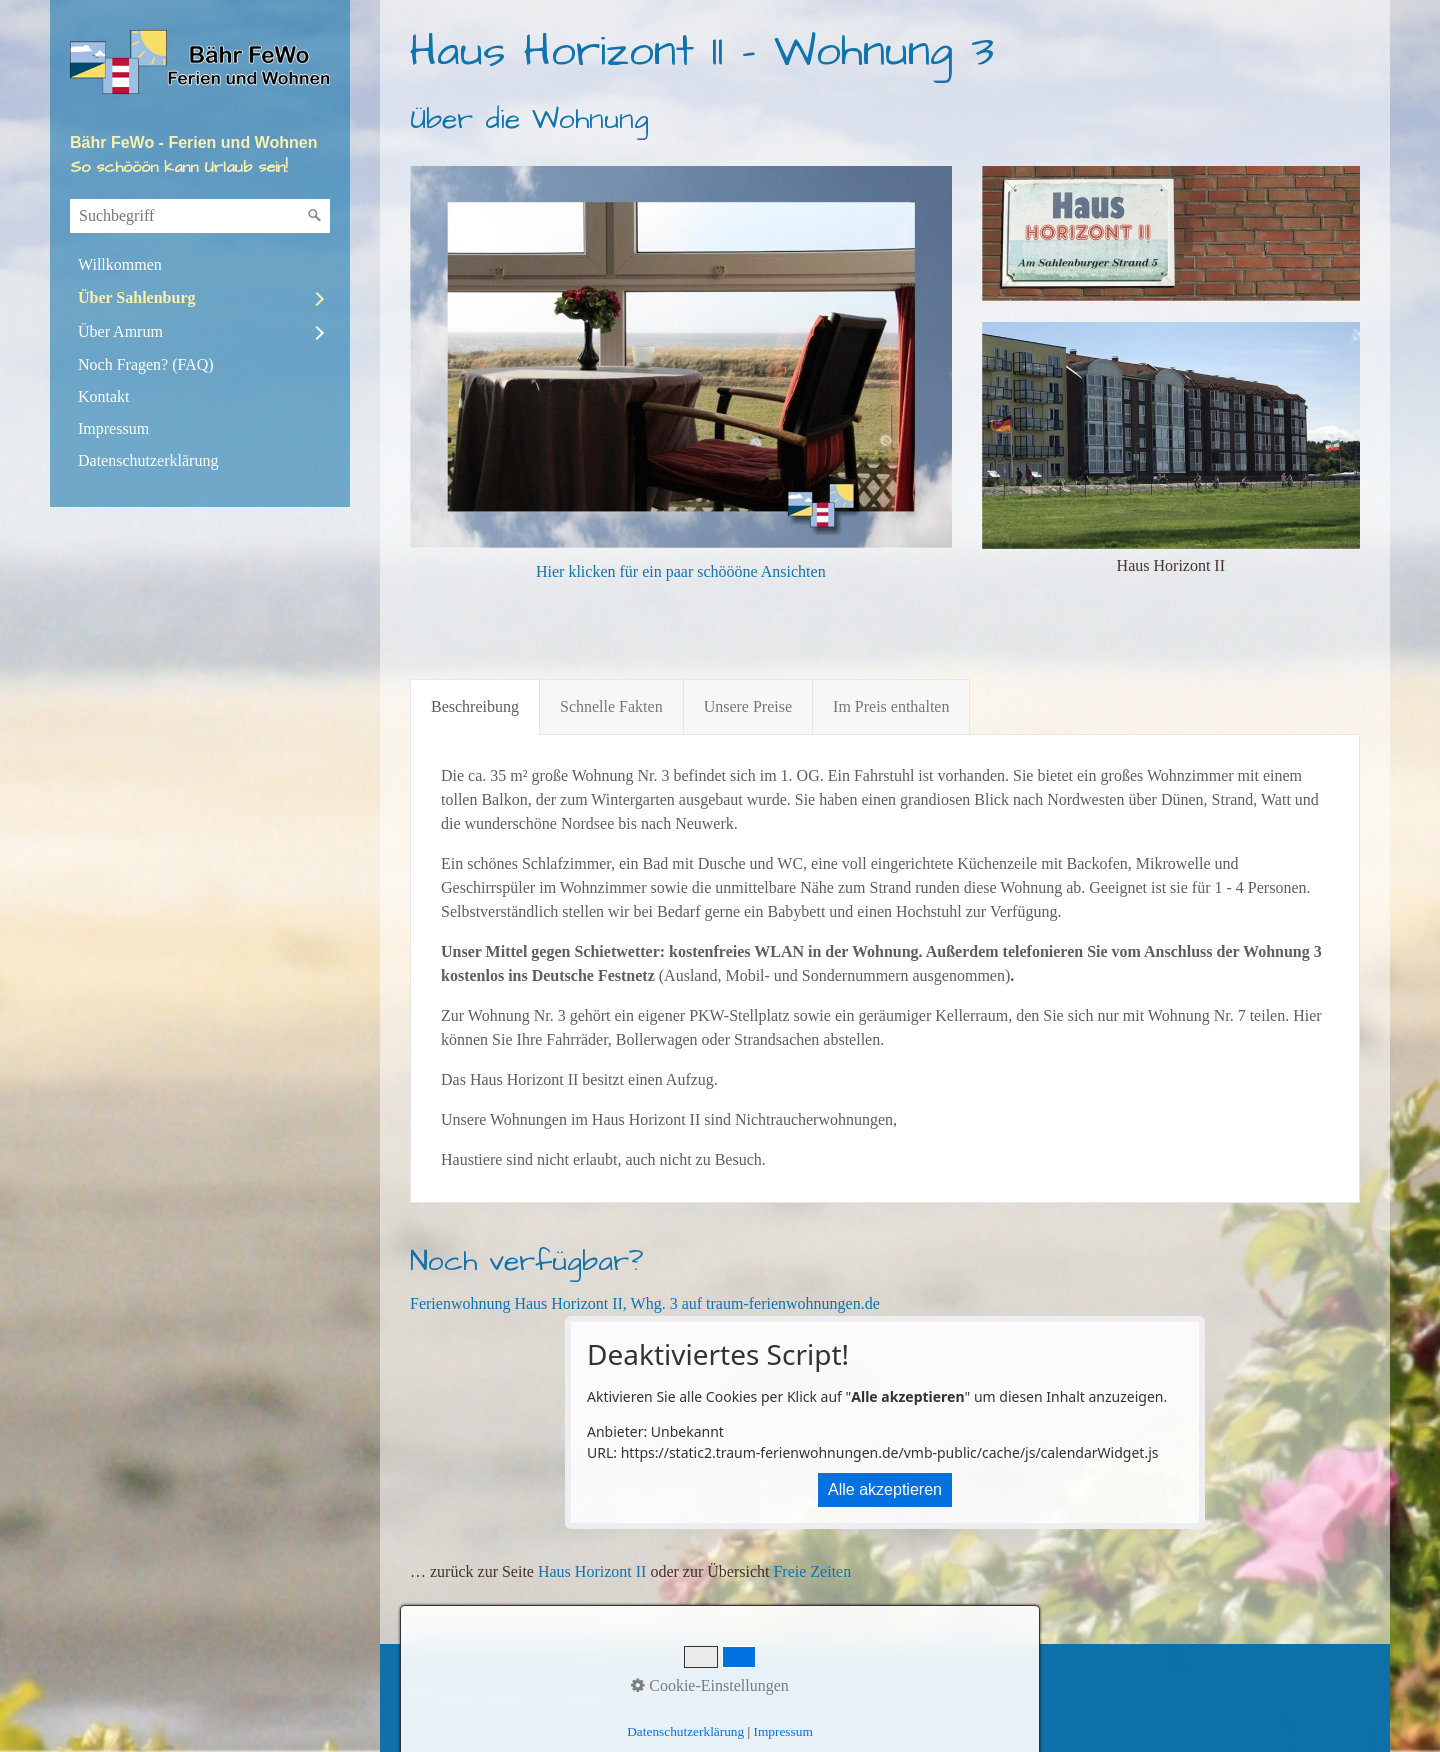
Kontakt (104, 396)
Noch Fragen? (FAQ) (146, 364)
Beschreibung (475, 706)
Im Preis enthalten (891, 706)
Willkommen (120, 264)
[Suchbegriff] (200, 216)
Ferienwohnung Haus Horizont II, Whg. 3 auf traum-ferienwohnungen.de (645, 1303)
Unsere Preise (748, 706)
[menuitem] (200, 265)
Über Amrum (120, 331)
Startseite (440, 1685)
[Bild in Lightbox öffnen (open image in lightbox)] (1171, 233)
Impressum (113, 428)
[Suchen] (315, 216)
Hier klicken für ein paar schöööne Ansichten (681, 571)
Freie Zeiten (812, 1571)
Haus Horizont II (592, 1571)
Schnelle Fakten (611, 706)
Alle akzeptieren (885, 1489)
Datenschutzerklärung (148, 460)
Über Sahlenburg (137, 297)
